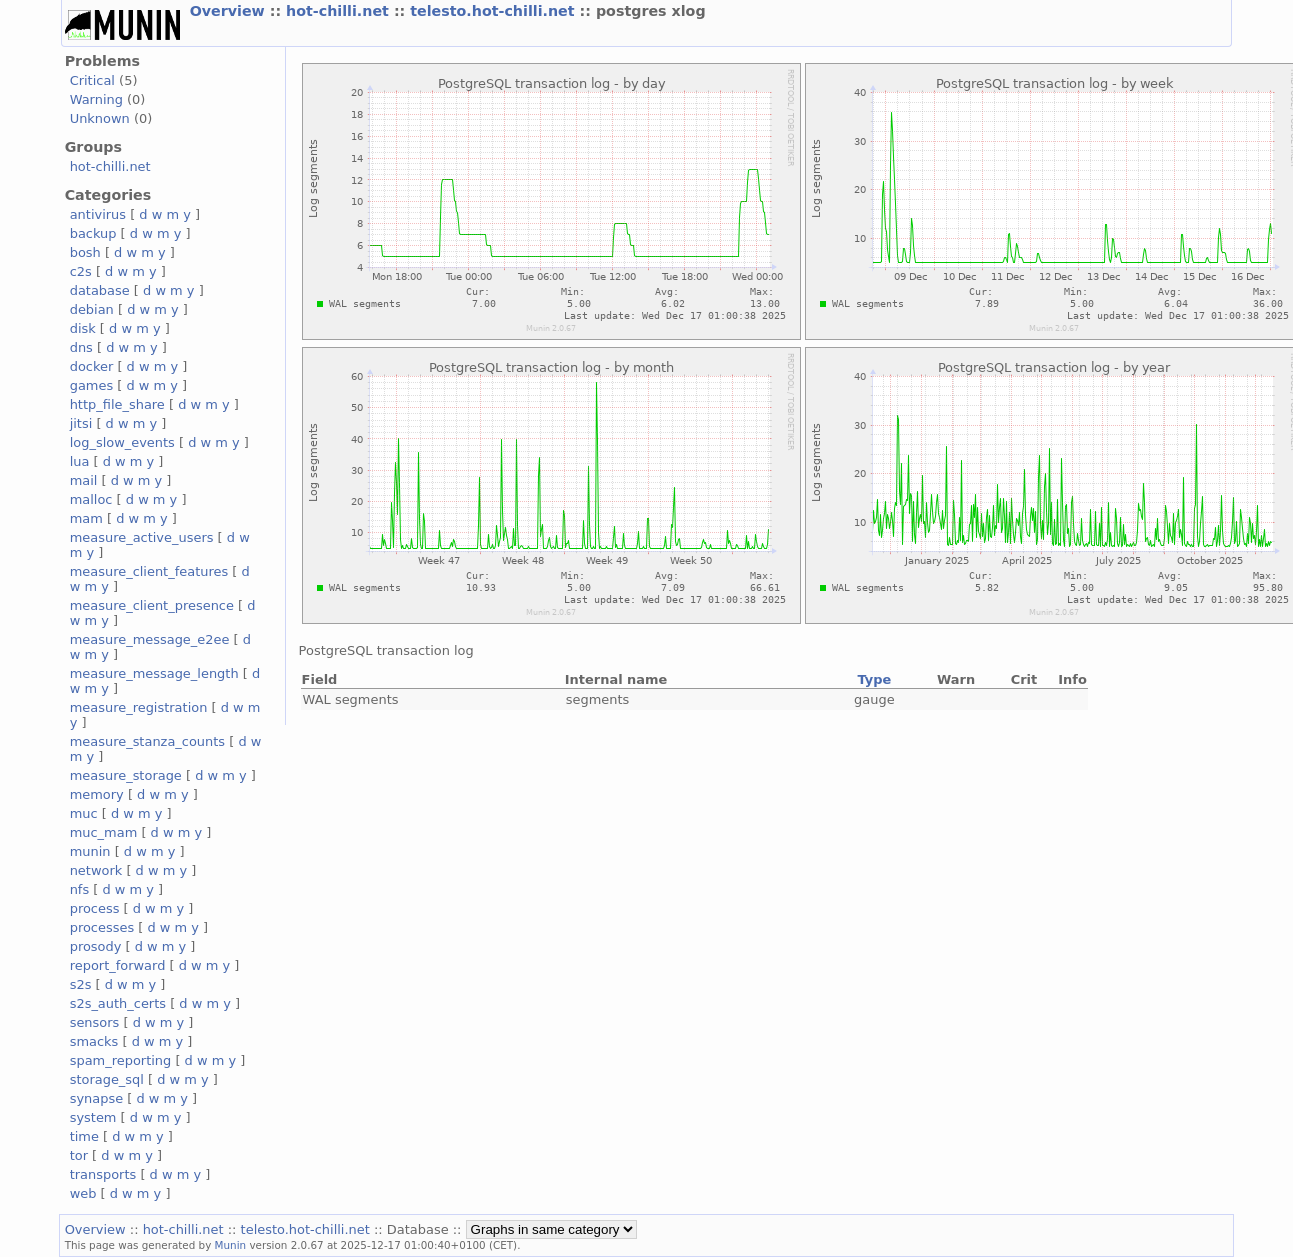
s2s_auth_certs (118, 1003)
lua (80, 461)
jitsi (81, 423)
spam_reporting (121, 1060)
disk (83, 328)
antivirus (98, 214)
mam (86, 518)
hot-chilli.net (340, 11)
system (93, 1117)
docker (92, 366)
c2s (81, 271)
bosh (85, 252)
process (95, 908)
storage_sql (107, 1079)
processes (102, 927)
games (92, 385)
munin (90, 851)
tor (79, 1155)
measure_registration (139, 707)
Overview (230, 11)
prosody (96, 946)
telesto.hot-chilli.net (494, 11)
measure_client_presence (152, 605)
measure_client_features (149, 571)
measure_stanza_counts (147, 741)
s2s (81, 984)
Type (874, 679)
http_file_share (117, 404)
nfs (80, 889)
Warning (96, 99)
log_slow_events (122, 442)
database (100, 290)
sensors (95, 1022)
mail (84, 480)
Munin (231, 1245)
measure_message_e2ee (150, 639)
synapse (97, 1098)
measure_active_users (142, 537)
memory (97, 794)
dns (81, 347)
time (84, 1136)
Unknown (100, 118)
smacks (94, 1041)
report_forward (118, 965)
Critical (92, 80)
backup (93, 233)
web (83, 1193)
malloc (91, 499)
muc (84, 813)
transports (103, 1174)
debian (92, 309)
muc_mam (104, 832)
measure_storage (126, 775)
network (96, 870)
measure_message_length (154, 673)
